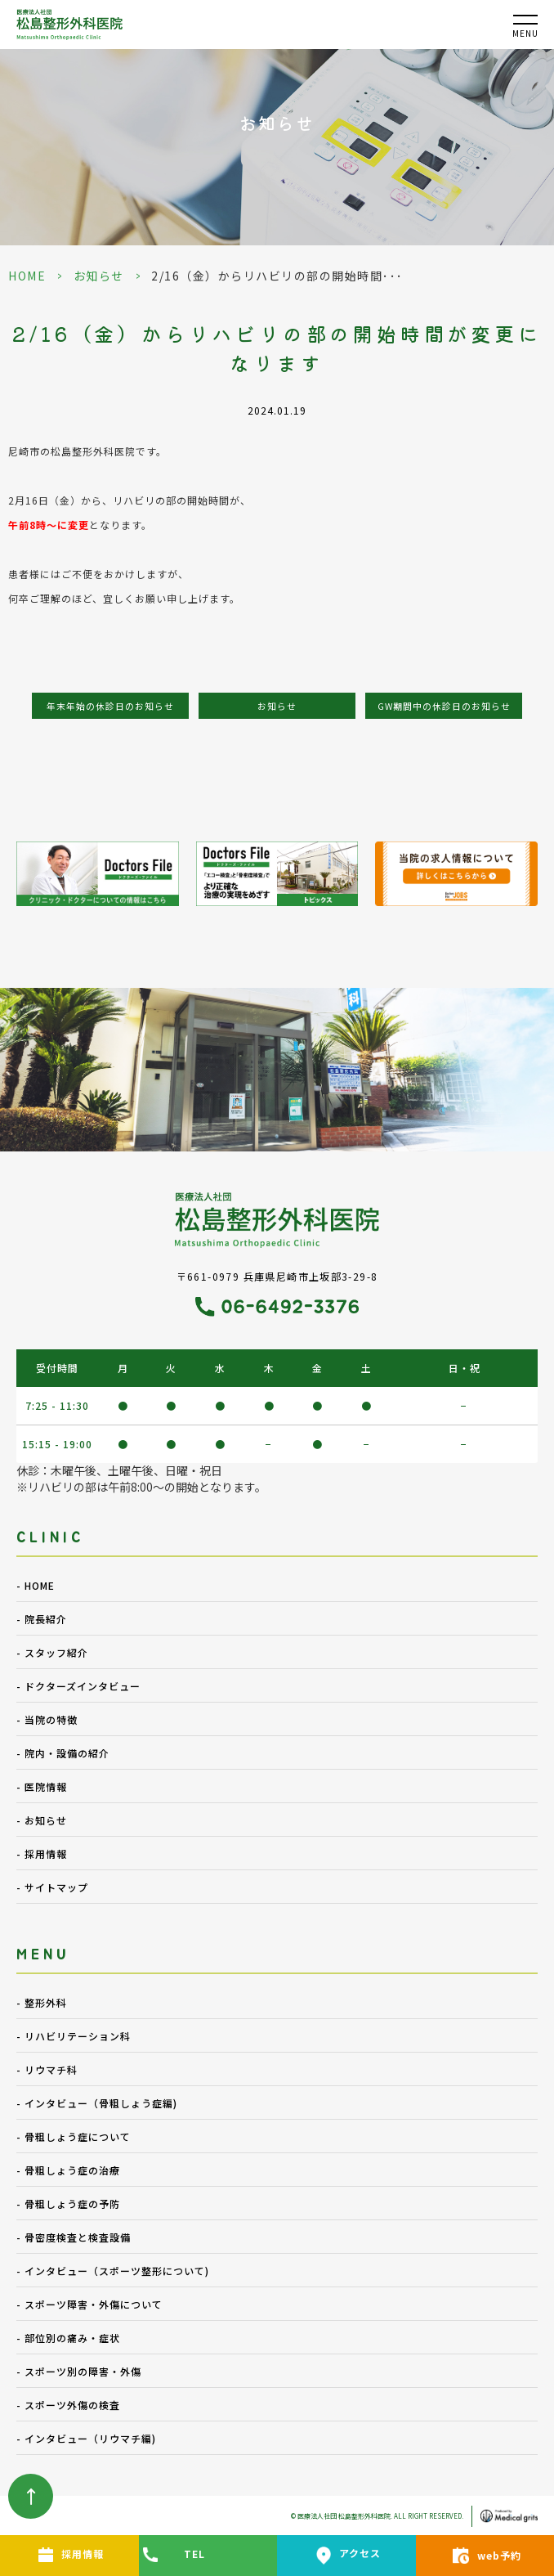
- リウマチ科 (47, 2069)
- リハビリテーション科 (73, 2036)
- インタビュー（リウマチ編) (86, 2438)
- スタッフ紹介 (52, 1652)
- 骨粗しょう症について (73, 2136)
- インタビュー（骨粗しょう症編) (96, 2103)
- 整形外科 (41, 2002)
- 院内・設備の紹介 (62, 1753)
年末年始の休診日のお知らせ (110, 705)
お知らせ (99, 275)
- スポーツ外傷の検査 (68, 2405)
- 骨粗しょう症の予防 (68, 2203)
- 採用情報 (41, 1853)
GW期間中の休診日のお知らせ (444, 705)
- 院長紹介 (41, 1619)
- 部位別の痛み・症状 (68, 2338)
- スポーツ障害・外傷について (89, 2304)
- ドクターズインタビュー (78, 1686)
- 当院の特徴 (47, 1719)
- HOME (35, 1585)
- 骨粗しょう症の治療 (68, 2170)
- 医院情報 (41, 1786)
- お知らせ (41, 1820)
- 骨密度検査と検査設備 (73, 2237)
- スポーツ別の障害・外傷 (78, 2371)
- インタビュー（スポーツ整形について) (112, 2271)
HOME (27, 275)
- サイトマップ (52, 1887)
